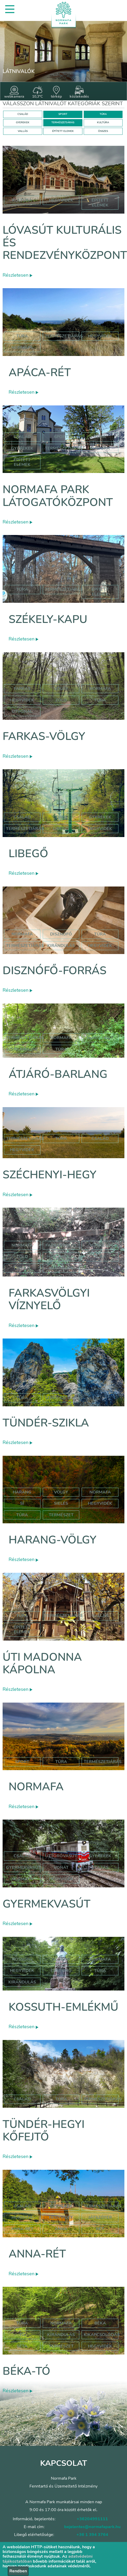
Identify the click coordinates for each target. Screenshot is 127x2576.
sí (22, 1503)
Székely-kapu (48, 619)
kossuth (22, 1959)
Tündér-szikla (46, 1422)
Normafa (36, 1786)
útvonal (22, 711)
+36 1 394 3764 (92, 2535)
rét (100, 2229)
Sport (61, 437)
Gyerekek (22, 448)
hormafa (22, 2217)
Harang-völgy (52, 1539)
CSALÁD (22, 114)
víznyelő (100, 1245)
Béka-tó (26, 2371)
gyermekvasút (23, 1867)
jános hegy (100, 1038)
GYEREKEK (22, 122)
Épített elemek (22, 462)
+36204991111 (92, 2519)
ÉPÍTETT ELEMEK (63, 131)
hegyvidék (61, 200)
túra (100, 700)
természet (61, 1515)
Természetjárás (64, 336)
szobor (61, 1959)
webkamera (14, 92)
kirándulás (61, 946)
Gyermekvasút (46, 1904)
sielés (61, 1503)
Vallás (100, 1616)
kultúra (22, 200)
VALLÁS (23, 131)
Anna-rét (37, 2253)
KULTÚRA (103, 122)
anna (61, 2229)
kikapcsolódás (102, 2335)
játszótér (100, 2217)
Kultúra (100, 448)
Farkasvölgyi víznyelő (49, 1299)
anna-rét (22, 2229)
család (100, 1138)
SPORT (62, 114)
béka (100, 2323)
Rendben (18, 2571)
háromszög (61, 1256)
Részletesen (17, 275)
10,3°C (37, 92)
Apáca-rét (40, 372)
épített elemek (100, 202)
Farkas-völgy (44, 736)
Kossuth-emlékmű (63, 2007)
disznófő (61, 934)
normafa (22, 347)
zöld (61, 700)
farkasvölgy (61, 1245)
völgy (61, 689)
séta (22, 2346)
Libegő (28, 853)
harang (22, 1492)
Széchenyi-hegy (49, 1174)
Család (22, 437)
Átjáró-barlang (58, 1074)
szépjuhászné (22, 1049)
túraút (22, 1268)
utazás (100, 1867)
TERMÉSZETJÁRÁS (62, 122)
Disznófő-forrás (54, 970)
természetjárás (25, 946)
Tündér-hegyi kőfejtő (43, 2130)
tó (22, 2335)
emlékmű (61, 1970)
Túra (22, 336)
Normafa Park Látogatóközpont (58, 496)
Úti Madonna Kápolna (42, 1663)
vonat (61, 1867)
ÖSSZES (103, 131)
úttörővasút (61, 1856)
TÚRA (103, 114)
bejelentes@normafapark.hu (92, 2527)
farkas (22, 689)
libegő (61, 829)
